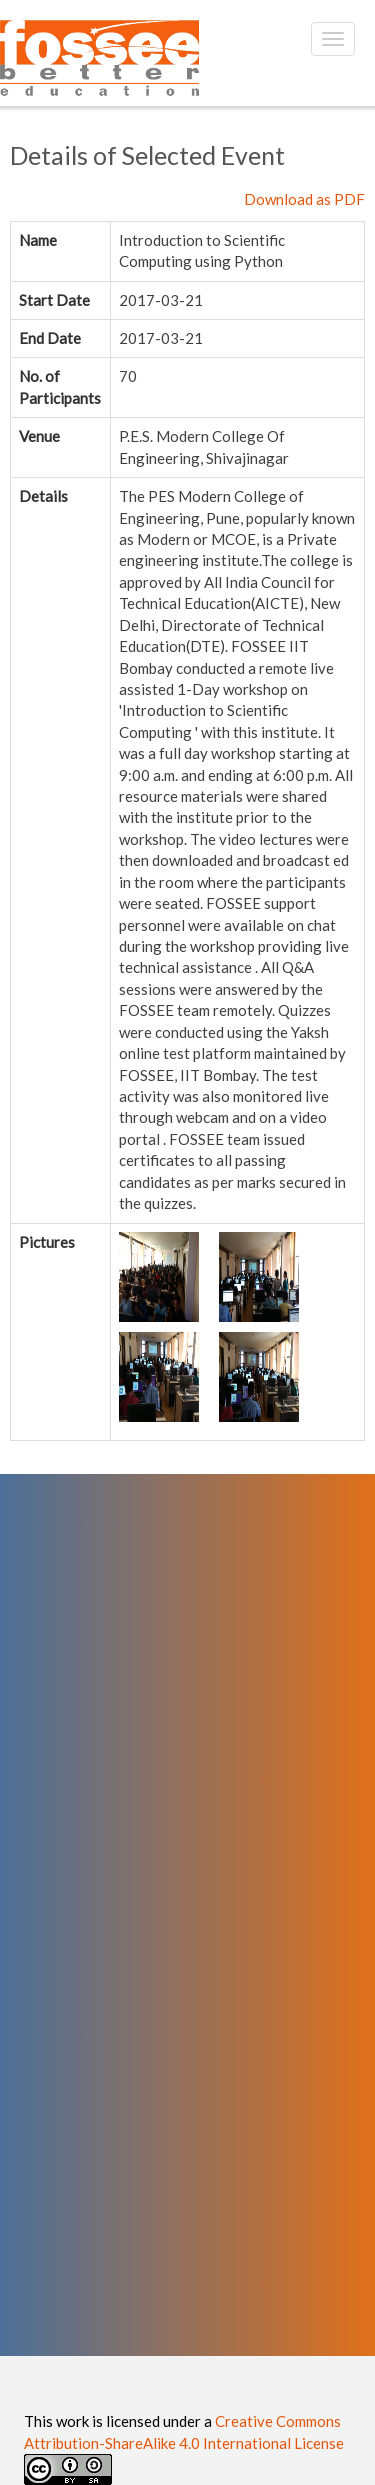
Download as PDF (304, 199)
